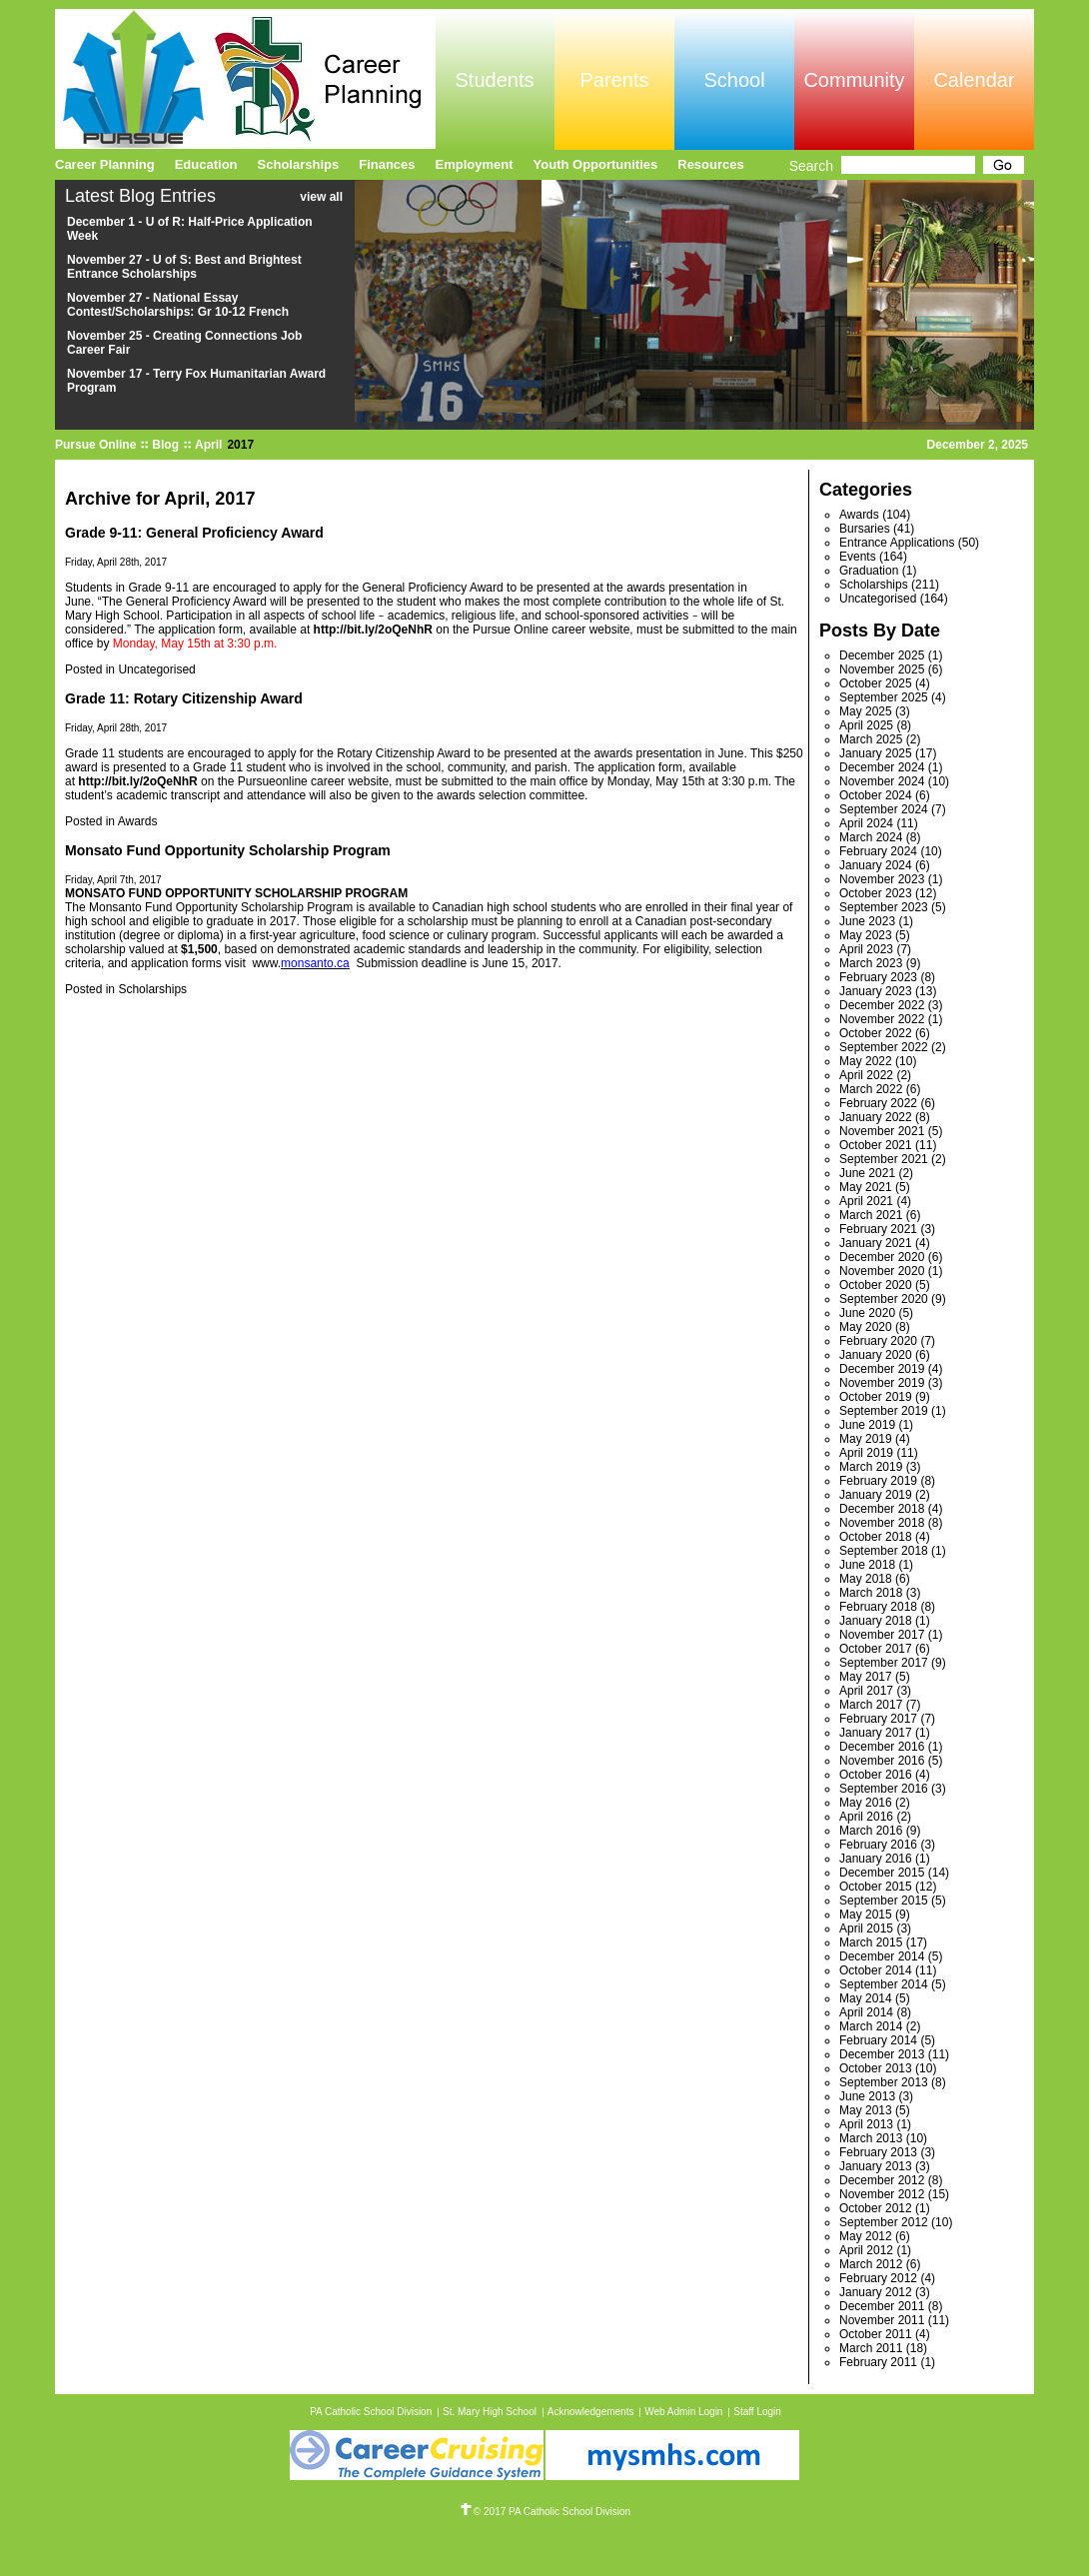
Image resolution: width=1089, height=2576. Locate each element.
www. (266, 963)
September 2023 (883, 907)
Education (206, 164)
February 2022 (878, 1103)
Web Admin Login (683, 2411)
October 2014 (875, 1970)
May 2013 (865, 2110)
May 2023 (865, 935)
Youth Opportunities (596, 164)
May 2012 (865, 2236)
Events (857, 557)
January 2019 (875, 1495)
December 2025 (881, 655)
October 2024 (875, 795)
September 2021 (883, 1159)
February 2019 (878, 1481)
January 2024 (875, 865)
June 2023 (867, 921)
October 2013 (875, 2068)
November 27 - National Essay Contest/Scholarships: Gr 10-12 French (178, 305)
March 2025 (870, 739)
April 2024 (866, 823)
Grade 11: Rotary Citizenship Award (184, 698)
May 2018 (865, 1579)
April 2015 (866, 1928)
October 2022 (875, 1033)
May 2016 (865, 1803)
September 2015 (883, 1901)
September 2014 (883, 1984)
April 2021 (866, 1201)
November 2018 (881, 1523)
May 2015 (865, 1915)
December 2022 (881, 1005)
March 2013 (870, 2138)
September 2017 (883, 1663)
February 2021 (878, 1229)
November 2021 (881, 1131)
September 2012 (883, 2222)
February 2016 (878, 1845)
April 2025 (866, 725)
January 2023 (875, 991)
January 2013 (875, 2166)
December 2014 (881, 1956)
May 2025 (865, 711)
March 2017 (870, 1705)
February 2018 (878, 1607)
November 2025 (881, 669)
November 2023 (881, 879)
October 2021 (875, 1145)
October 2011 (875, 2334)
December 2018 (881, 1509)
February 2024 (878, 851)
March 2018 (870, 1593)
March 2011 (870, 2348)
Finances (387, 164)
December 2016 (881, 1747)
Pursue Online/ (245, 79)
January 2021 (875, 1243)
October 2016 (875, 1775)
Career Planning (105, 164)
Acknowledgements (590, 2411)
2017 (240, 445)
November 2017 (881, 1635)
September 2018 (883, 1551)
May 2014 (865, 1998)
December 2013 (881, 2054)
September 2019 (883, 1411)
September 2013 (883, 2082)
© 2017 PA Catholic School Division (544, 2511)
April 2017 (866, 1691)
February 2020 (878, 1341)
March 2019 (870, 1467)
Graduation (868, 571)
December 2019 (881, 1369)
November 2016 (881, 1761)
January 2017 (875, 1733)
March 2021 (870, 1215)
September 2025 (883, 697)
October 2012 (875, 2208)
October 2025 (875, 683)
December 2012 (881, 2180)
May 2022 (865, 1061)
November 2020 (881, 1271)
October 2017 (875, 1649)
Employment (475, 164)
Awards (138, 821)
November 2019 (881, 1383)
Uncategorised (156, 669)
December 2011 (881, 2306)
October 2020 (875, 1285)
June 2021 (867, 1173)
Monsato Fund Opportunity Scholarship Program (228, 850)
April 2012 (866, 2250)
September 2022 (883, 1047)
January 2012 (875, 2292)
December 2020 (881, 1257)
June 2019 (867, 1425)
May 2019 (865, 1439)
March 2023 (870, 963)
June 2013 (867, 2096)
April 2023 (866, 949)
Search (811, 166)
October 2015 (875, 1887)
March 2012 (870, 2264)
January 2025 (875, 753)
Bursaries (864, 529)
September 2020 (883, 1299)
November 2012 (881, 2194)
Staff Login (757, 2411)
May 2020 (865, 1327)
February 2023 (878, 977)
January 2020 (875, 1355)
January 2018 (875, 1621)
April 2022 (866, 1075)
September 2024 (883, 809)
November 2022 (881, 1019)
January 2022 (875, 1117)
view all (321, 197)
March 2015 (870, 1942)
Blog (165, 445)
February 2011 (878, 2362)
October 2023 (875, 893)
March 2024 (870, 837)
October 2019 (875, 1397)
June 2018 (867, 1565)
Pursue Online (95, 445)
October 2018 (875, 1537)
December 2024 (881, 767)
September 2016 (883, 1789)
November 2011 (881, 2320)
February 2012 (878, 2278)
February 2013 (878, 2152)
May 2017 (865, 1677)
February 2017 (878, 1719)
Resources (710, 164)
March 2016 (870, 1831)
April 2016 (866, 1817)
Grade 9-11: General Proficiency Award (194, 533)
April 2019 (866, 1453)
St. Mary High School (490, 2411)
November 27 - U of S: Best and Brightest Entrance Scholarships (184, 267)
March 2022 (870, 1089)
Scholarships (152, 989)
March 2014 (870, 2026)
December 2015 (881, 1873)
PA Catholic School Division (371, 2411)
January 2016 (875, 1859)
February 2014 (878, 2040)
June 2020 (867, 1313)
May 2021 (865, 1187)
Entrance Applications (896, 543)
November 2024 (881, 781)
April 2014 (866, 2012)
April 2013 (866, 2124)
